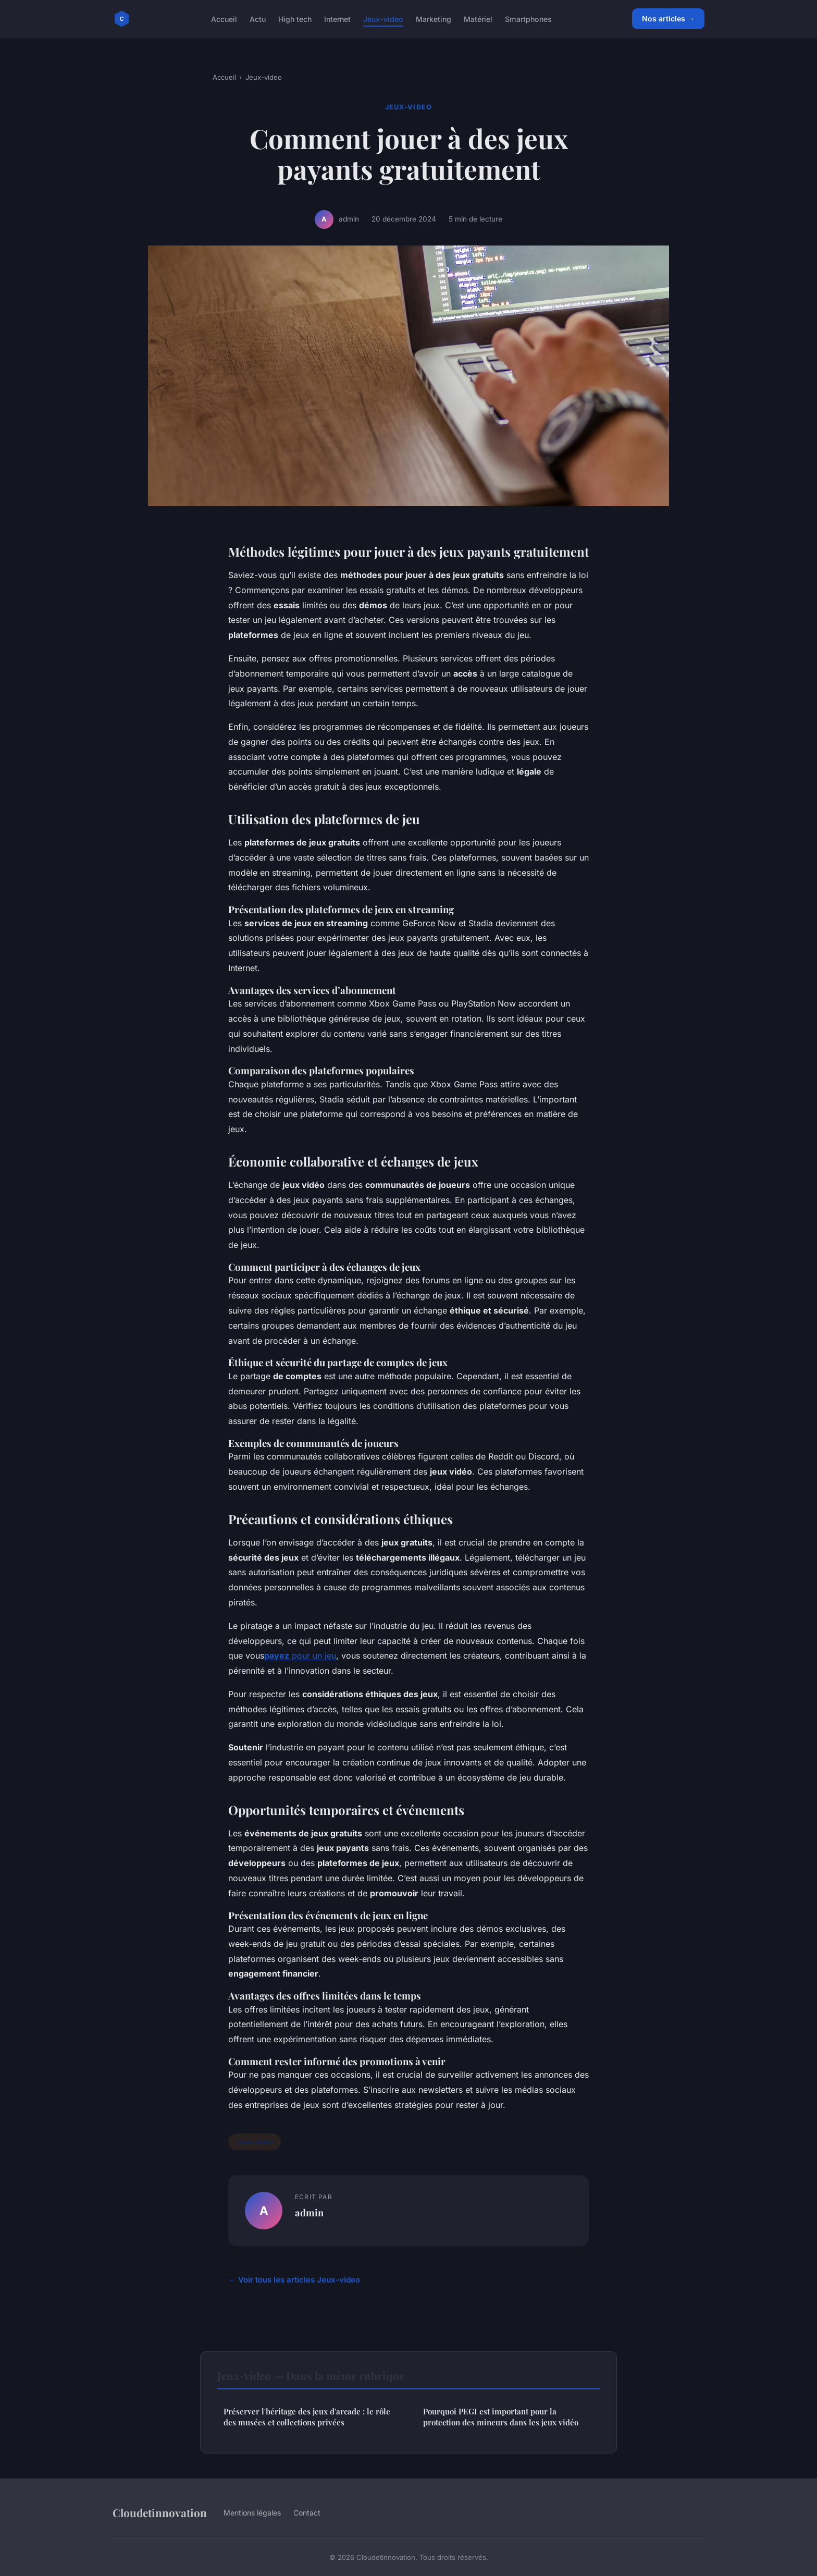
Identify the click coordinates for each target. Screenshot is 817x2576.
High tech (295, 18)
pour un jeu (312, 1655)
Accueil (224, 18)
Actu (258, 18)
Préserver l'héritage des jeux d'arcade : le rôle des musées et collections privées (307, 2416)
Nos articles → (668, 18)
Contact (306, 2512)
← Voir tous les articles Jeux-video (294, 2280)
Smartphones (528, 18)
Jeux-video (383, 18)
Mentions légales (252, 2512)
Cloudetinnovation (160, 2512)
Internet (337, 18)
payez (276, 1655)
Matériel (478, 18)
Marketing (433, 18)
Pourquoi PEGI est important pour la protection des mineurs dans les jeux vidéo (500, 2416)
